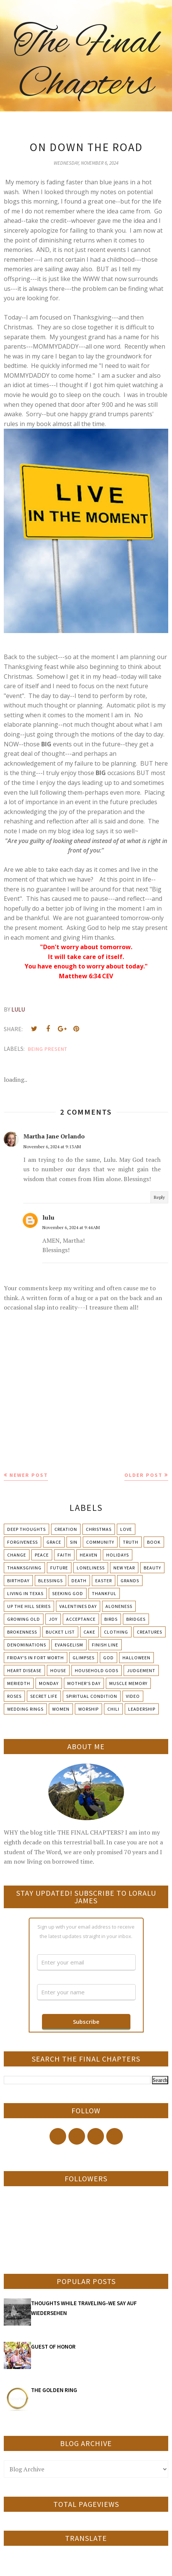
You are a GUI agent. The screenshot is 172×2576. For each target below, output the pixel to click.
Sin (73, 1542)
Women (61, 1709)
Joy (53, 1619)
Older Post (143, 1475)
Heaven (89, 1555)
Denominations (26, 1645)
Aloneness (118, 1606)
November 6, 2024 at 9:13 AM (52, 1146)
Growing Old (23, 1619)
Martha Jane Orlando (54, 1136)
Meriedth (18, 1683)
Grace (53, 1542)
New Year (124, 1568)
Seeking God (67, 1593)
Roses (14, 1696)
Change (16, 1555)
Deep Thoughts (26, 1529)
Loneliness (91, 1568)
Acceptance (81, 1619)
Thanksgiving (24, 1568)
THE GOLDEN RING (54, 2390)
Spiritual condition (91, 1696)
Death (79, 1580)
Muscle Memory (128, 1683)
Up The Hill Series (29, 1606)
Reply (159, 1197)
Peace (42, 1555)
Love (126, 1529)
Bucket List (60, 1632)
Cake (89, 1632)
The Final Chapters (86, 64)
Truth (130, 1542)
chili (113, 1709)
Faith (64, 1555)
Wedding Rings (25, 1709)
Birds (111, 1619)
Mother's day (84, 1683)
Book (154, 1542)
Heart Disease (24, 1670)
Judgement (141, 1670)
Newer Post (28, 1475)
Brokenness (22, 1632)
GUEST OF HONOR (53, 2346)
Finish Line (105, 1645)
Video (133, 1696)
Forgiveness (22, 1542)
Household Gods (96, 1670)
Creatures (149, 1632)
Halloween (136, 1657)
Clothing (116, 1632)
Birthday (18, 1580)
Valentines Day (78, 1606)
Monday (49, 1683)
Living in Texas (25, 1593)
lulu (48, 1217)
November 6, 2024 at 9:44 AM (71, 1227)
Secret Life (43, 1696)
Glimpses (84, 1657)
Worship (88, 1709)
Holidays (117, 1555)
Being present (47, 1049)
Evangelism (69, 1645)
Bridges (136, 1619)
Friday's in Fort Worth (35, 1657)
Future (59, 1568)
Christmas (99, 1529)
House (58, 1670)
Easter (103, 1580)
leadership (141, 1709)
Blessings (50, 1580)
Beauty (152, 1568)
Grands (130, 1580)
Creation (65, 1529)
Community (100, 1542)
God (108, 1657)
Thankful (104, 1593)
